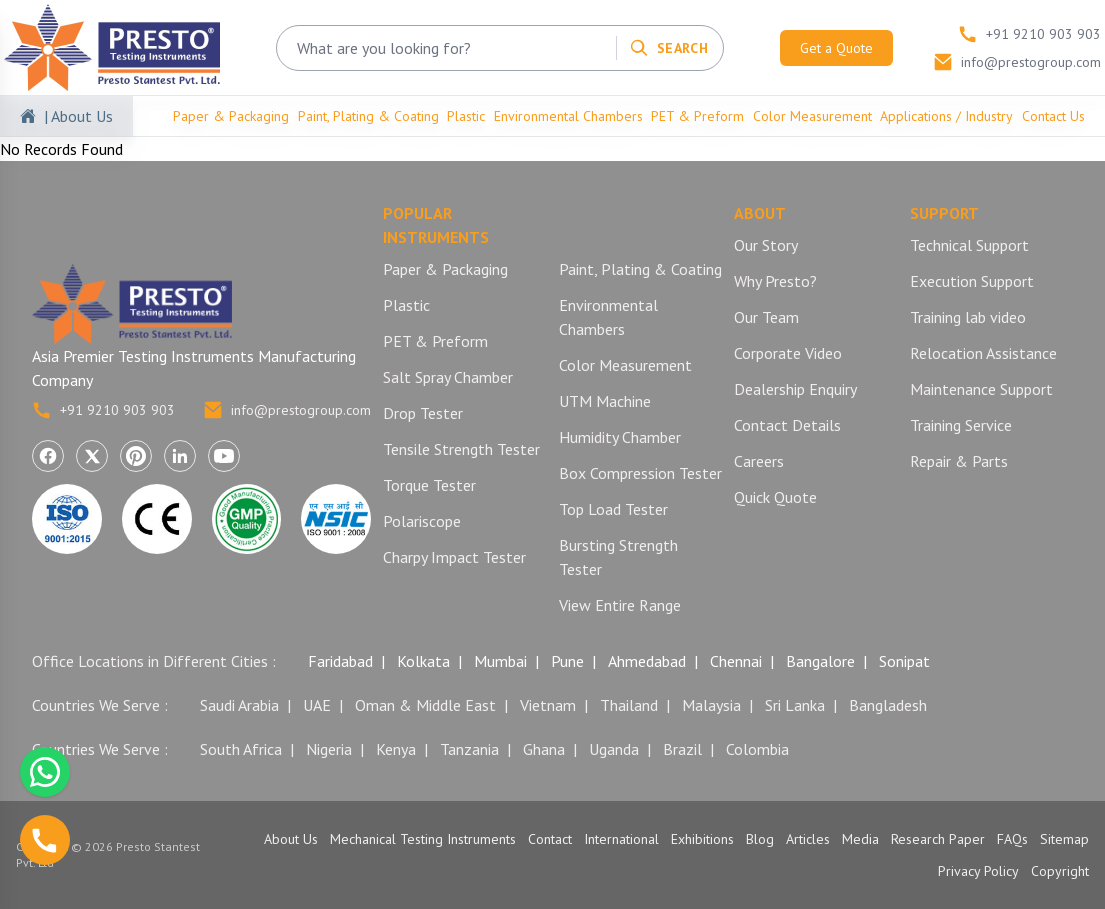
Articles (808, 839)
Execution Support (972, 281)
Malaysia (711, 705)
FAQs (1012, 839)
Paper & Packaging (231, 116)
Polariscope (422, 521)
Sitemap (1064, 839)
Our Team (766, 317)
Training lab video (968, 317)
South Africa (241, 749)
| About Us (78, 116)
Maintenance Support (981, 389)
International (621, 839)
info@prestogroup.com (287, 410)
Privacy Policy (978, 871)
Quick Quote (775, 497)
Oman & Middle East (425, 705)
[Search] (668, 48)
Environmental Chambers (568, 116)
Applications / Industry (946, 116)
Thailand (629, 705)
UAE (317, 705)
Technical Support (969, 245)
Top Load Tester (613, 509)
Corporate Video (788, 353)
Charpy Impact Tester (454, 557)
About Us (291, 839)
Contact (550, 839)
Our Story (766, 245)
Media (860, 839)
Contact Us (1053, 116)
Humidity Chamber (620, 437)
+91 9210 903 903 (103, 410)
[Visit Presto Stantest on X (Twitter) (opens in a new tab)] (92, 456)
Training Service (961, 425)
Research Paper (938, 839)
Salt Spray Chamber (448, 377)
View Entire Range (620, 605)
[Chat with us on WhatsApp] (45, 772)
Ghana (544, 749)
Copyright (1060, 871)
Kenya (396, 749)
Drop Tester (423, 413)
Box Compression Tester (640, 473)
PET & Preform (697, 116)
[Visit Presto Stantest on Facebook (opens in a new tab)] (48, 456)
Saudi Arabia (239, 705)
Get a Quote (836, 48)
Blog (760, 839)
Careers (759, 461)
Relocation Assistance (983, 353)
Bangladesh (888, 705)
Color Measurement (812, 116)
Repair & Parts (959, 461)
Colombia (757, 749)
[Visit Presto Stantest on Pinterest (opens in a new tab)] (136, 456)
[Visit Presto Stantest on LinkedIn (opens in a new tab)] (180, 456)
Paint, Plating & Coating (368, 116)
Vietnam (548, 705)
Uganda (614, 749)
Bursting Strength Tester (618, 557)
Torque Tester (429, 485)
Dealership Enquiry (795, 389)
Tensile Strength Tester (461, 449)
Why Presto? (775, 281)
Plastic (466, 116)
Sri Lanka (795, 705)
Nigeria (329, 749)
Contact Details (787, 425)
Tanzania (469, 749)
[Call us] (45, 840)
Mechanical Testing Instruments (423, 839)
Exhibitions (702, 839)
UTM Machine (605, 401)
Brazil (682, 749)
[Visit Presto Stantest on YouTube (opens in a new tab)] (224, 456)
